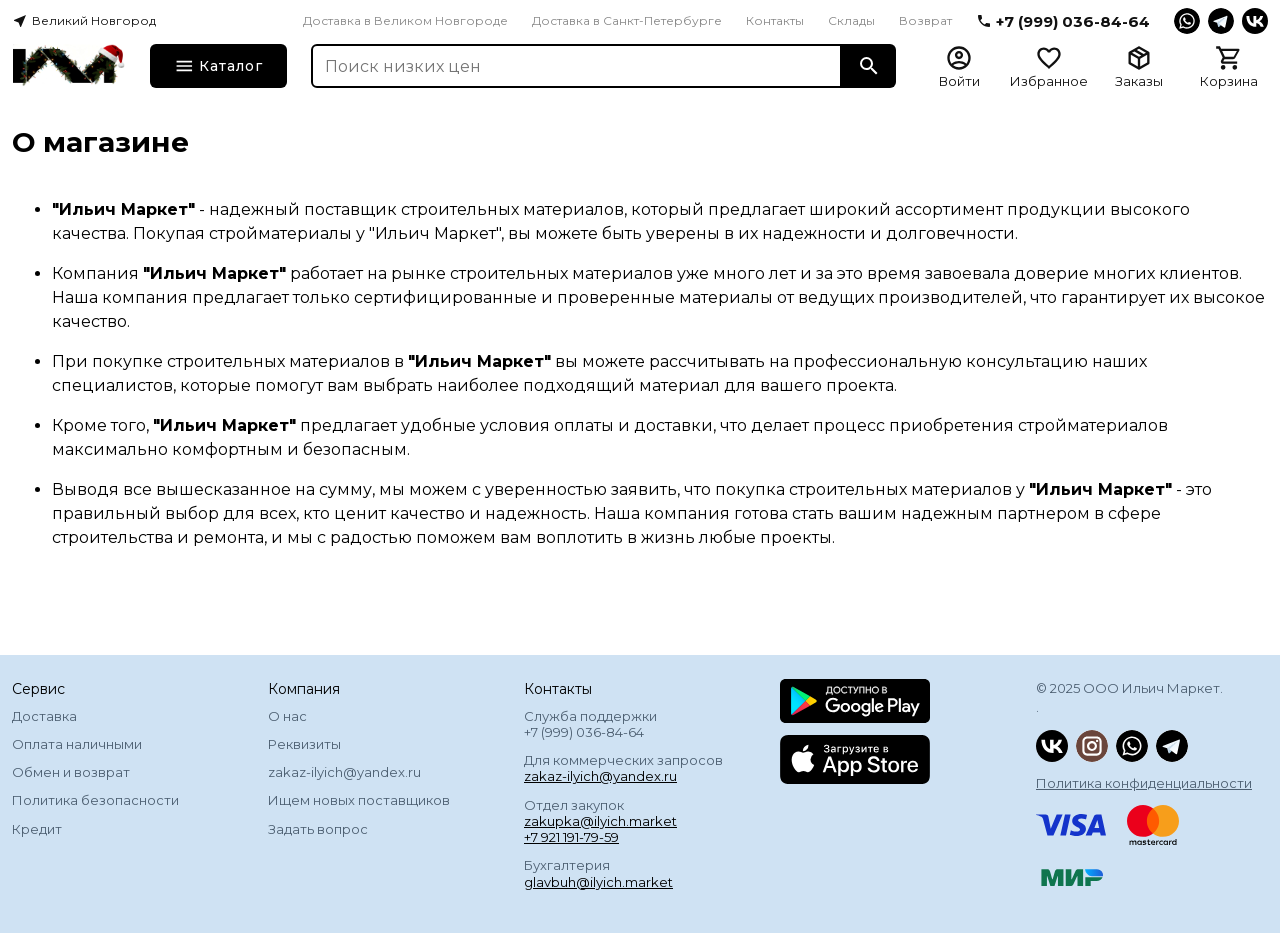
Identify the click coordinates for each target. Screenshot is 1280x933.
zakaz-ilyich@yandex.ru (344, 772)
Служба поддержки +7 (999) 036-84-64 (590, 724)
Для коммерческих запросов (623, 768)
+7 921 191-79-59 (571, 837)
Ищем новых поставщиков (359, 800)
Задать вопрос (318, 829)
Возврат (925, 20)
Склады (851, 20)
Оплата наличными (77, 744)
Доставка (44, 716)
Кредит (37, 829)
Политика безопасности (95, 800)
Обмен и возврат (71, 772)
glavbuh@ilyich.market (598, 882)
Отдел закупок (600, 821)
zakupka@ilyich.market (600, 821)
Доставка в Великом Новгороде (405, 20)
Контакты (775, 20)
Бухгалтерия (598, 873)
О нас (287, 716)
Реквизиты (304, 744)
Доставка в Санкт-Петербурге (627, 20)
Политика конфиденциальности (1144, 783)
